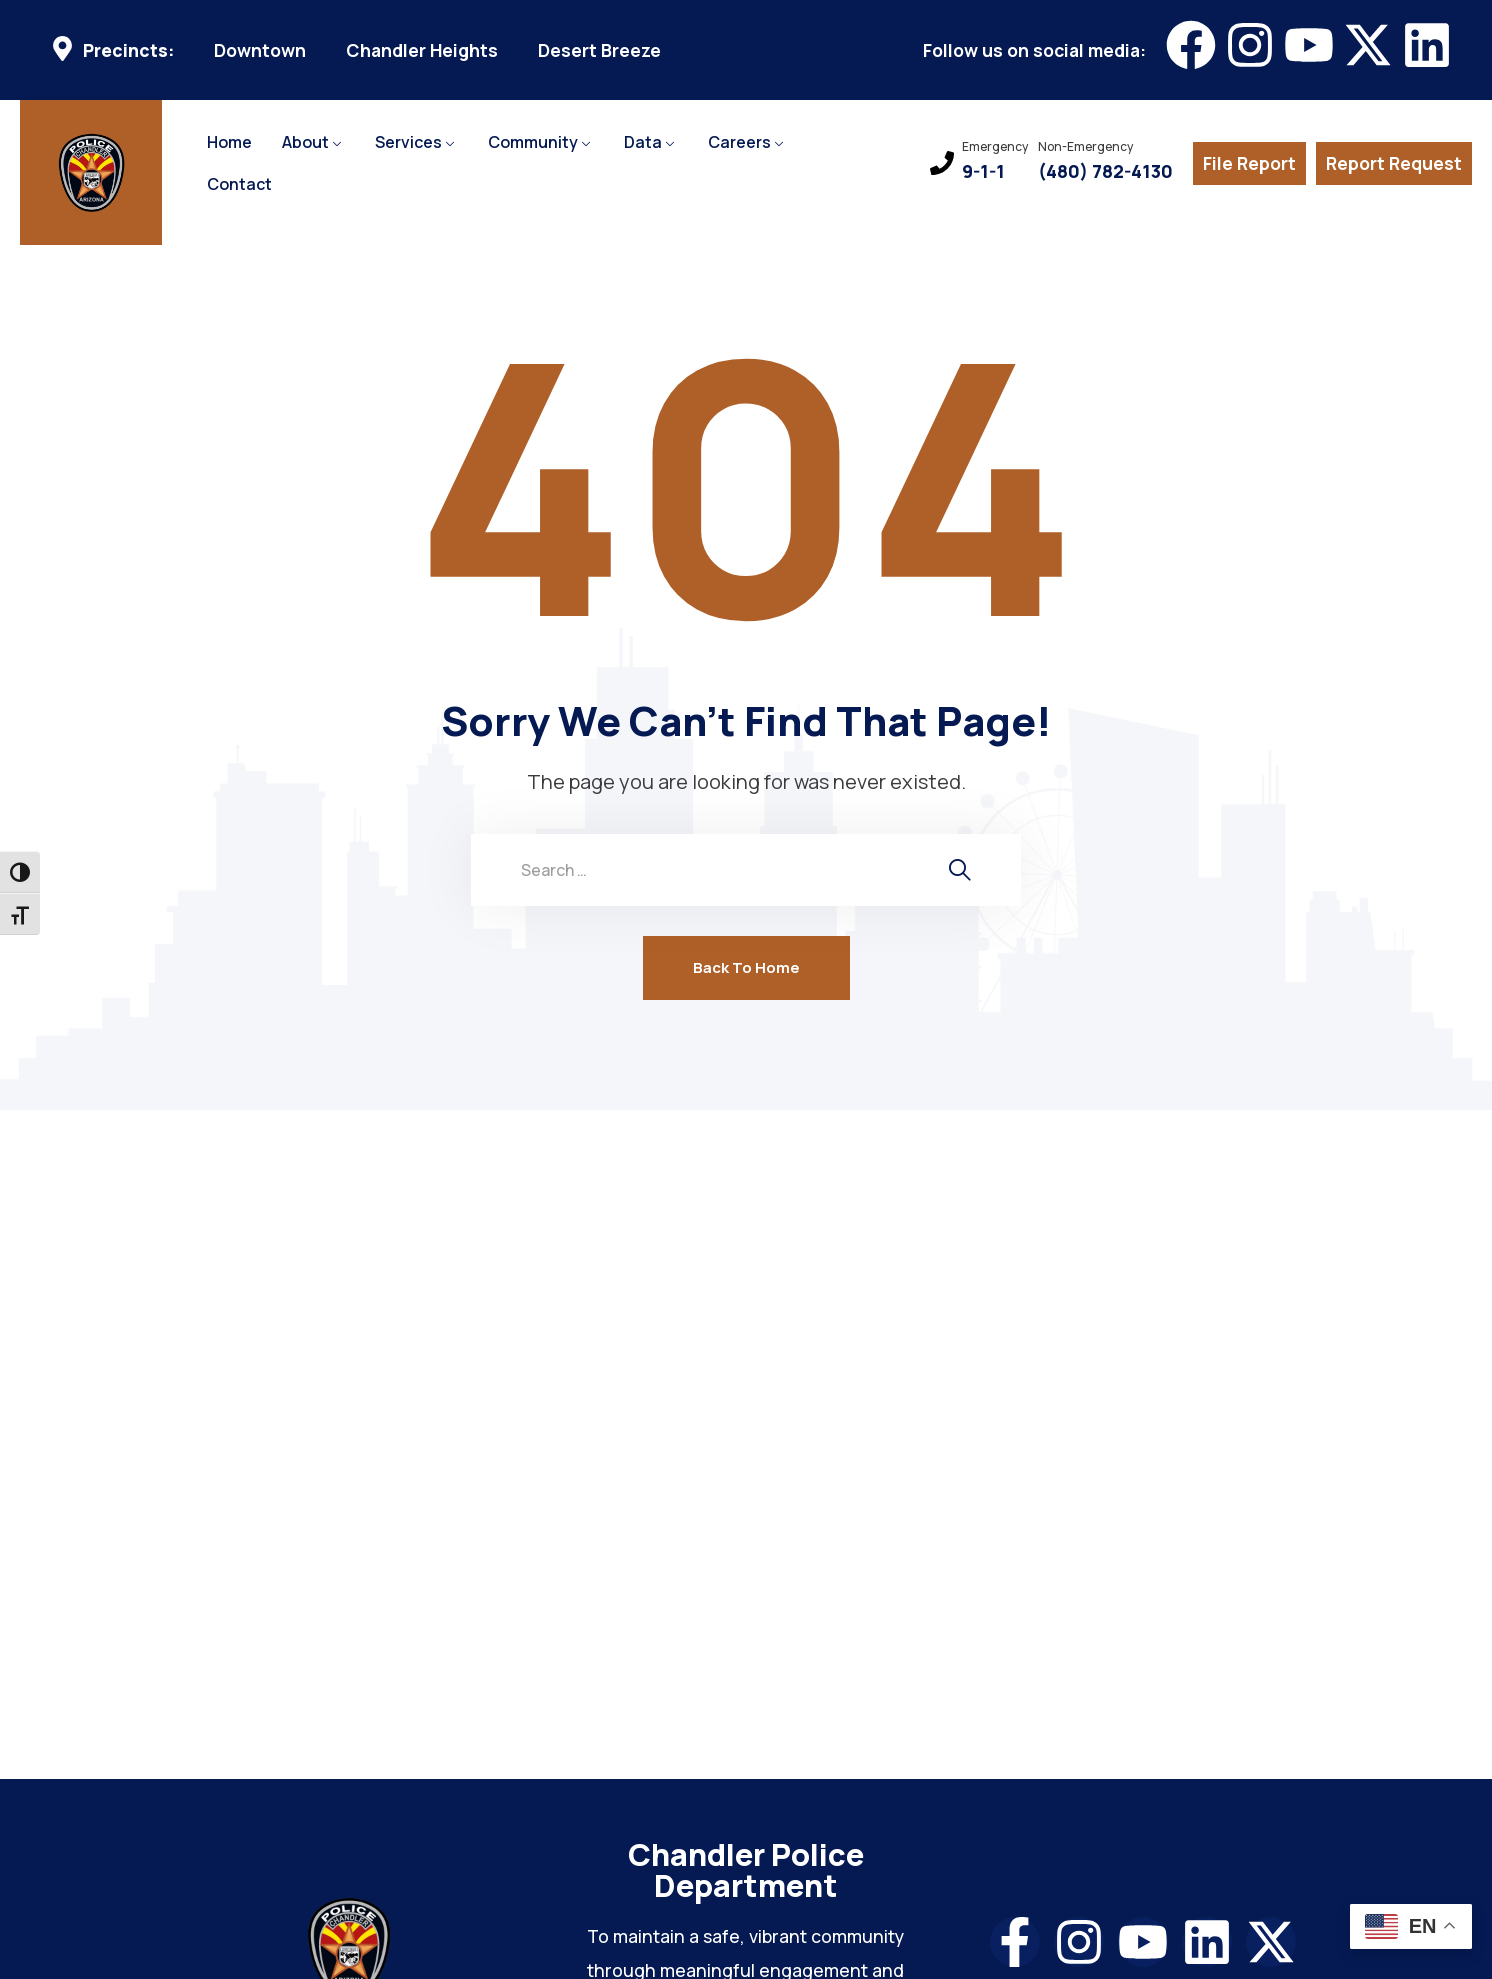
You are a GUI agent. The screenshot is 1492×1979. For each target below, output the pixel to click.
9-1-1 (983, 171)
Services (408, 142)
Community (533, 142)
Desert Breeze (599, 50)
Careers (739, 142)
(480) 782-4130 (1105, 171)
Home (229, 142)
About (305, 142)
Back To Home (746, 967)
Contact (239, 184)
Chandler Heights (422, 50)
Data (643, 142)
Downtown (260, 50)
